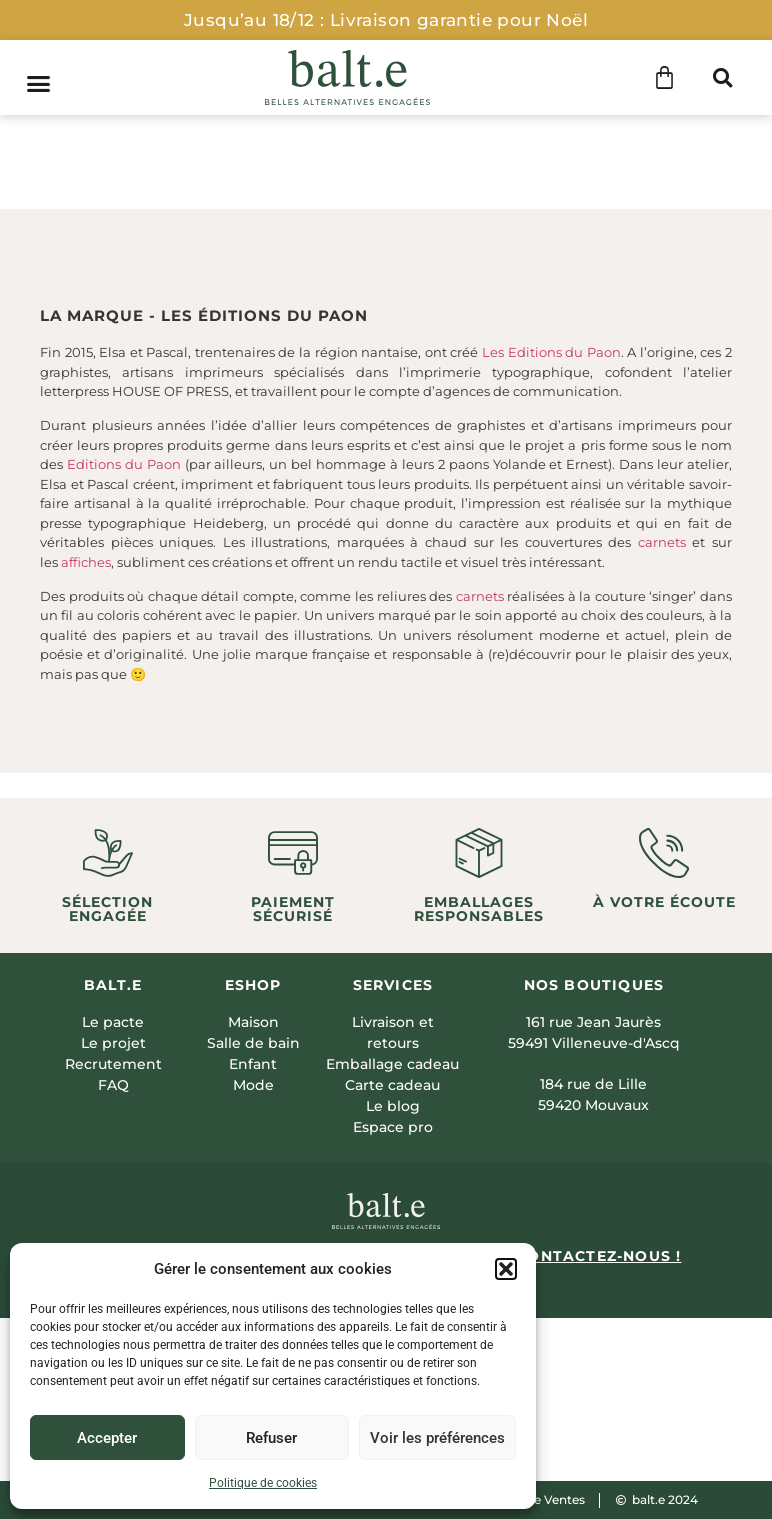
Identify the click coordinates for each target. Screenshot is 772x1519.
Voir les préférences (437, 1438)
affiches (86, 562)
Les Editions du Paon (551, 352)
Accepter (107, 1438)
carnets (662, 542)
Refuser (271, 1438)
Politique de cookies (263, 1483)
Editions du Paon (124, 464)
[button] (506, 1269)
